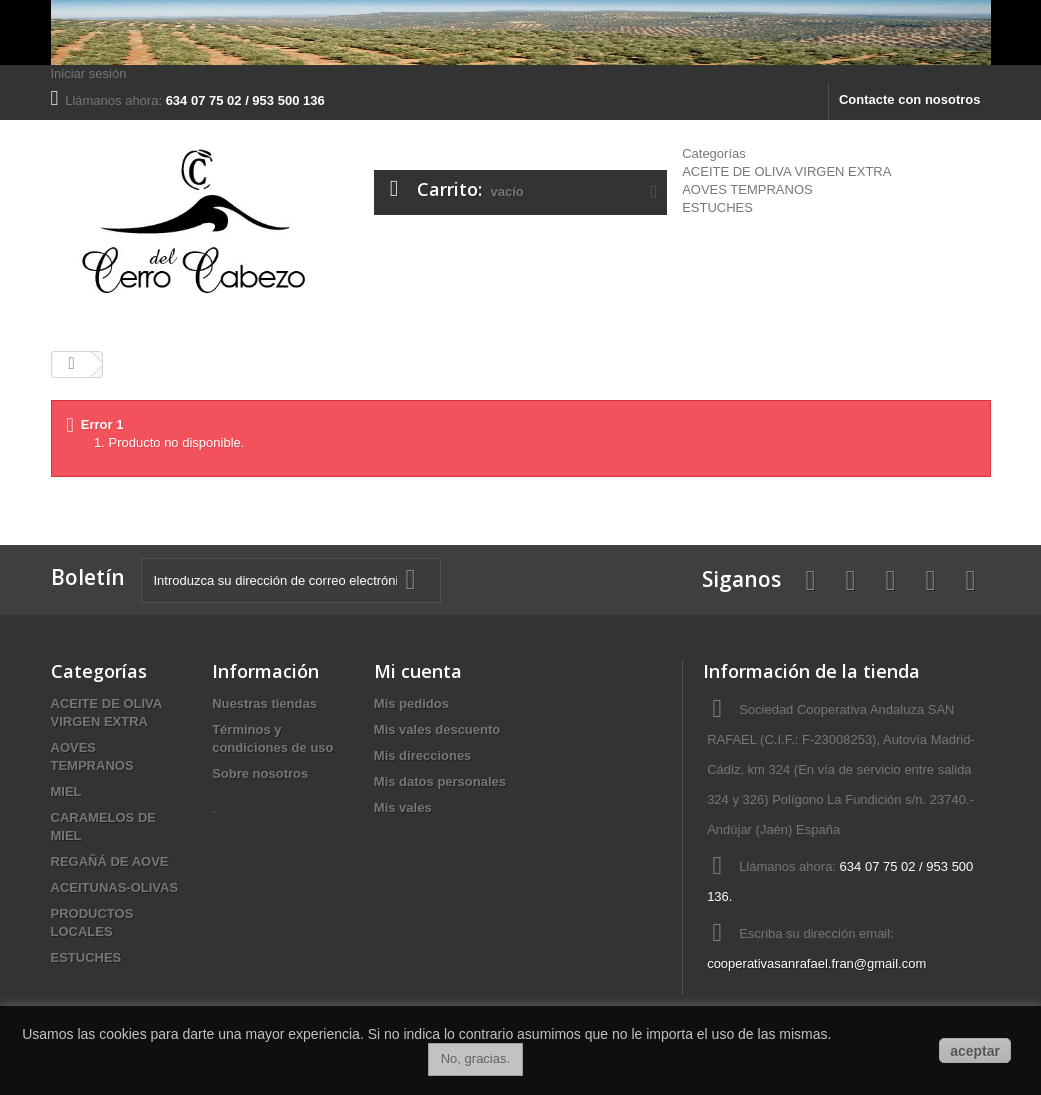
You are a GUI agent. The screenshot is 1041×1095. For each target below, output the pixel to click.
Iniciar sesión (89, 73)
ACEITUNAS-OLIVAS (115, 887)
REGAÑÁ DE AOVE (110, 861)
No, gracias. (475, 1058)
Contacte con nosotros (910, 99)
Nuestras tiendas (264, 703)
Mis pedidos (411, 703)
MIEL (66, 791)
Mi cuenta (418, 671)
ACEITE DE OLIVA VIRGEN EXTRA (786, 171)
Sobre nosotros (260, 773)
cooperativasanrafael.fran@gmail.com (816, 963)
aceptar (975, 1051)
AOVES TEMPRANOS (747, 189)
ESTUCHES (717, 207)
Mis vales (403, 807)
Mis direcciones (423, 755)
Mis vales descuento (437, 729)
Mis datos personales (440, 781)
